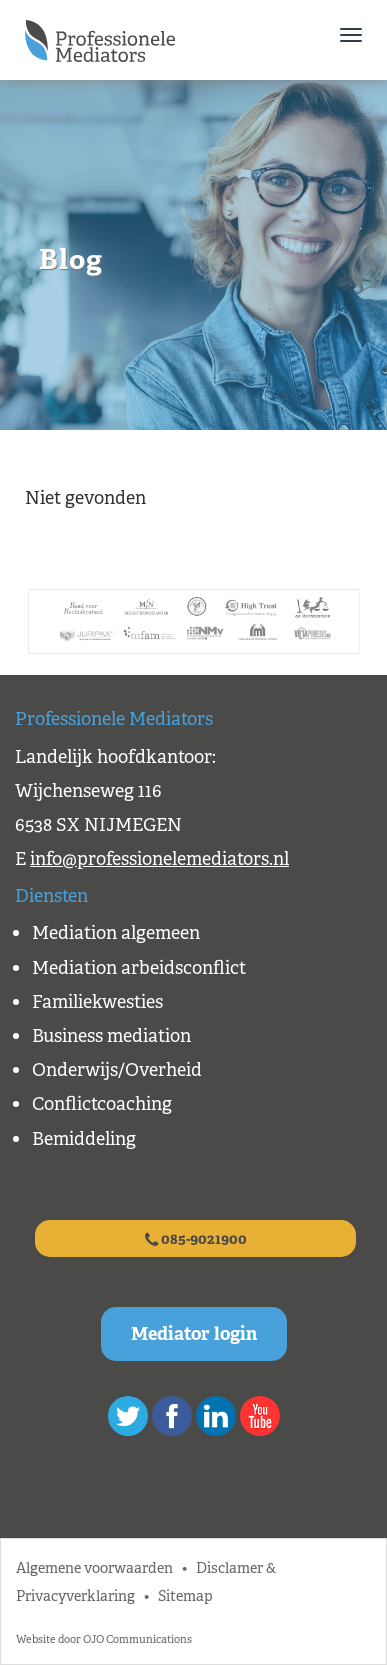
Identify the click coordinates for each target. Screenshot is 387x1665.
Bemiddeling (84, 1139)
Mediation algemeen (116, 933)
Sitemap (185, 1595)
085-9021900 (196, 1239)
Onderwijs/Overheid (117, 1070)
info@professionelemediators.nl (159, 859)
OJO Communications (137, 1639)
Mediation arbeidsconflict (139, 968)
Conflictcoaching (102, 1104)
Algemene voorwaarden (94, 1567)
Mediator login (194, 1334)
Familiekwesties (97, 1002)
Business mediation (111, 1036)
